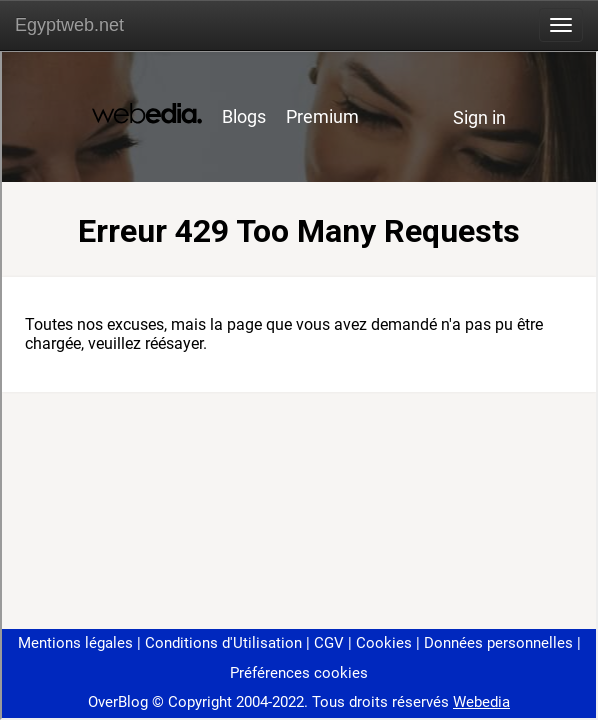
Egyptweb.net (69, 25)
